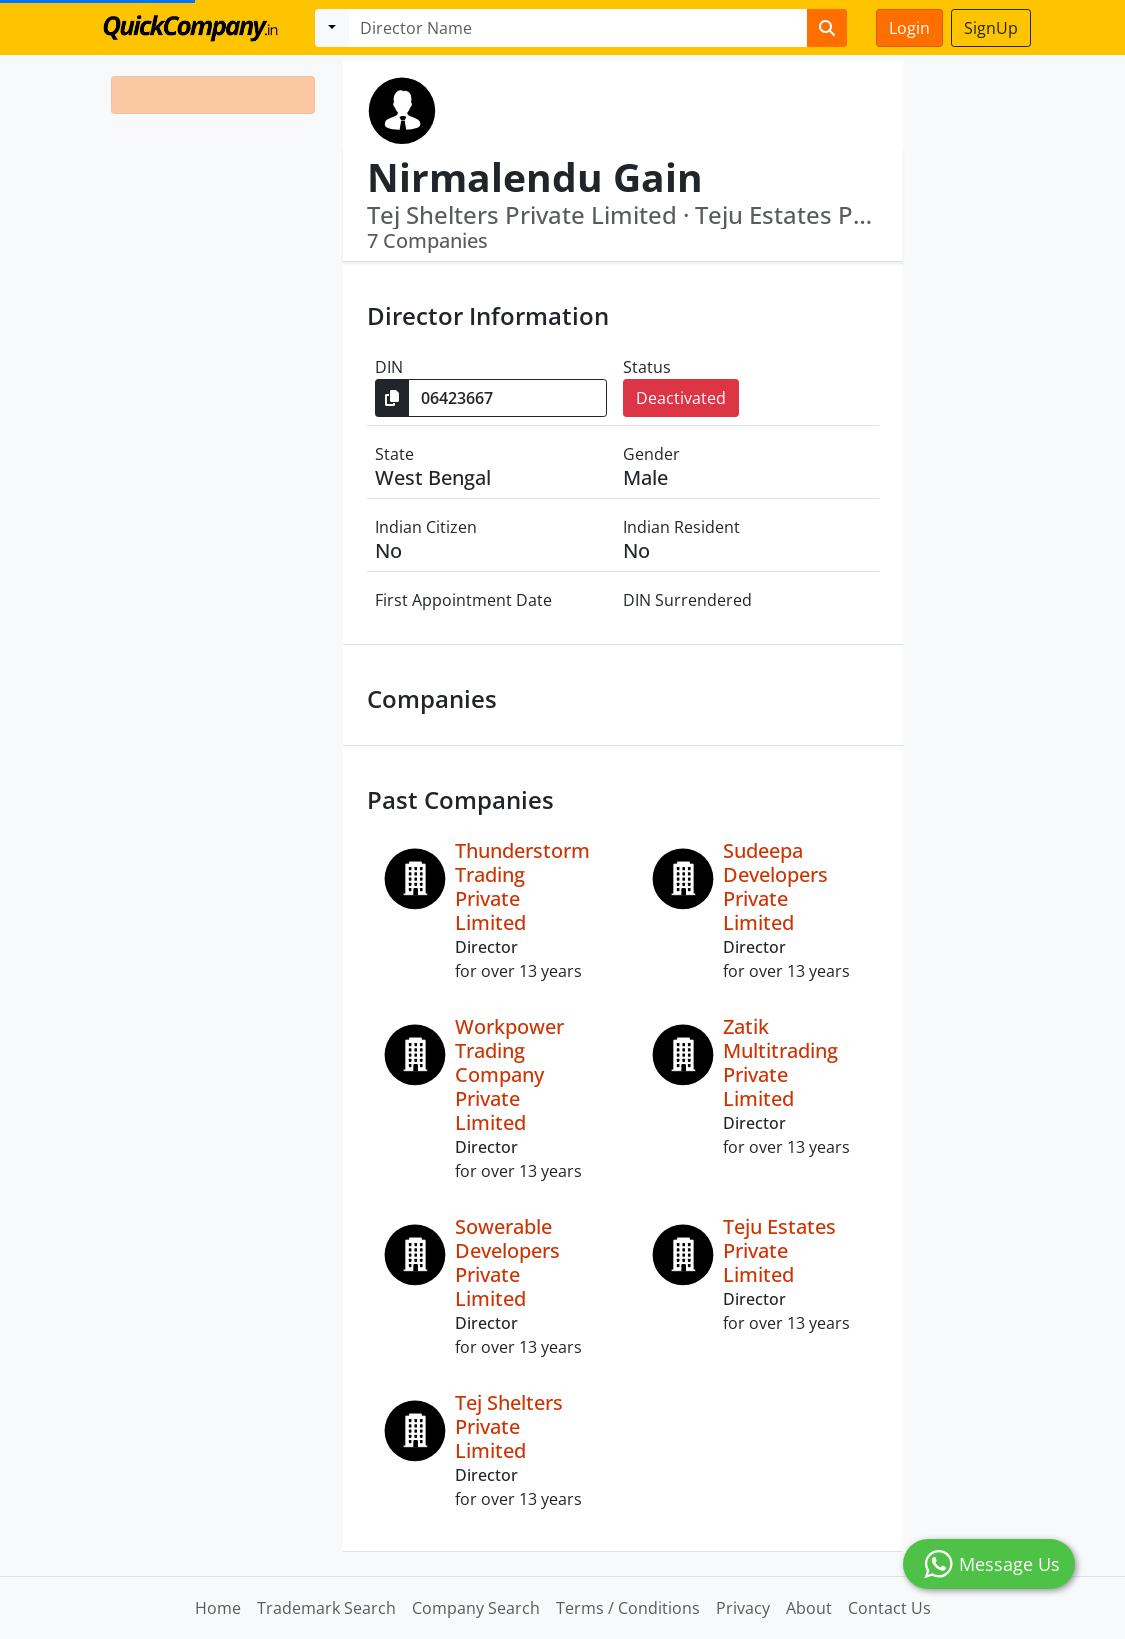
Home (218, 1608)
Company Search (476, 1608)
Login (909, 28)
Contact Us (889, 1608)
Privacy (743, 1608)
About (809, 1608)
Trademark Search (326, 1608)
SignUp (991, 28)
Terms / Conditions (628, 1608)
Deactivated (681, 398)
